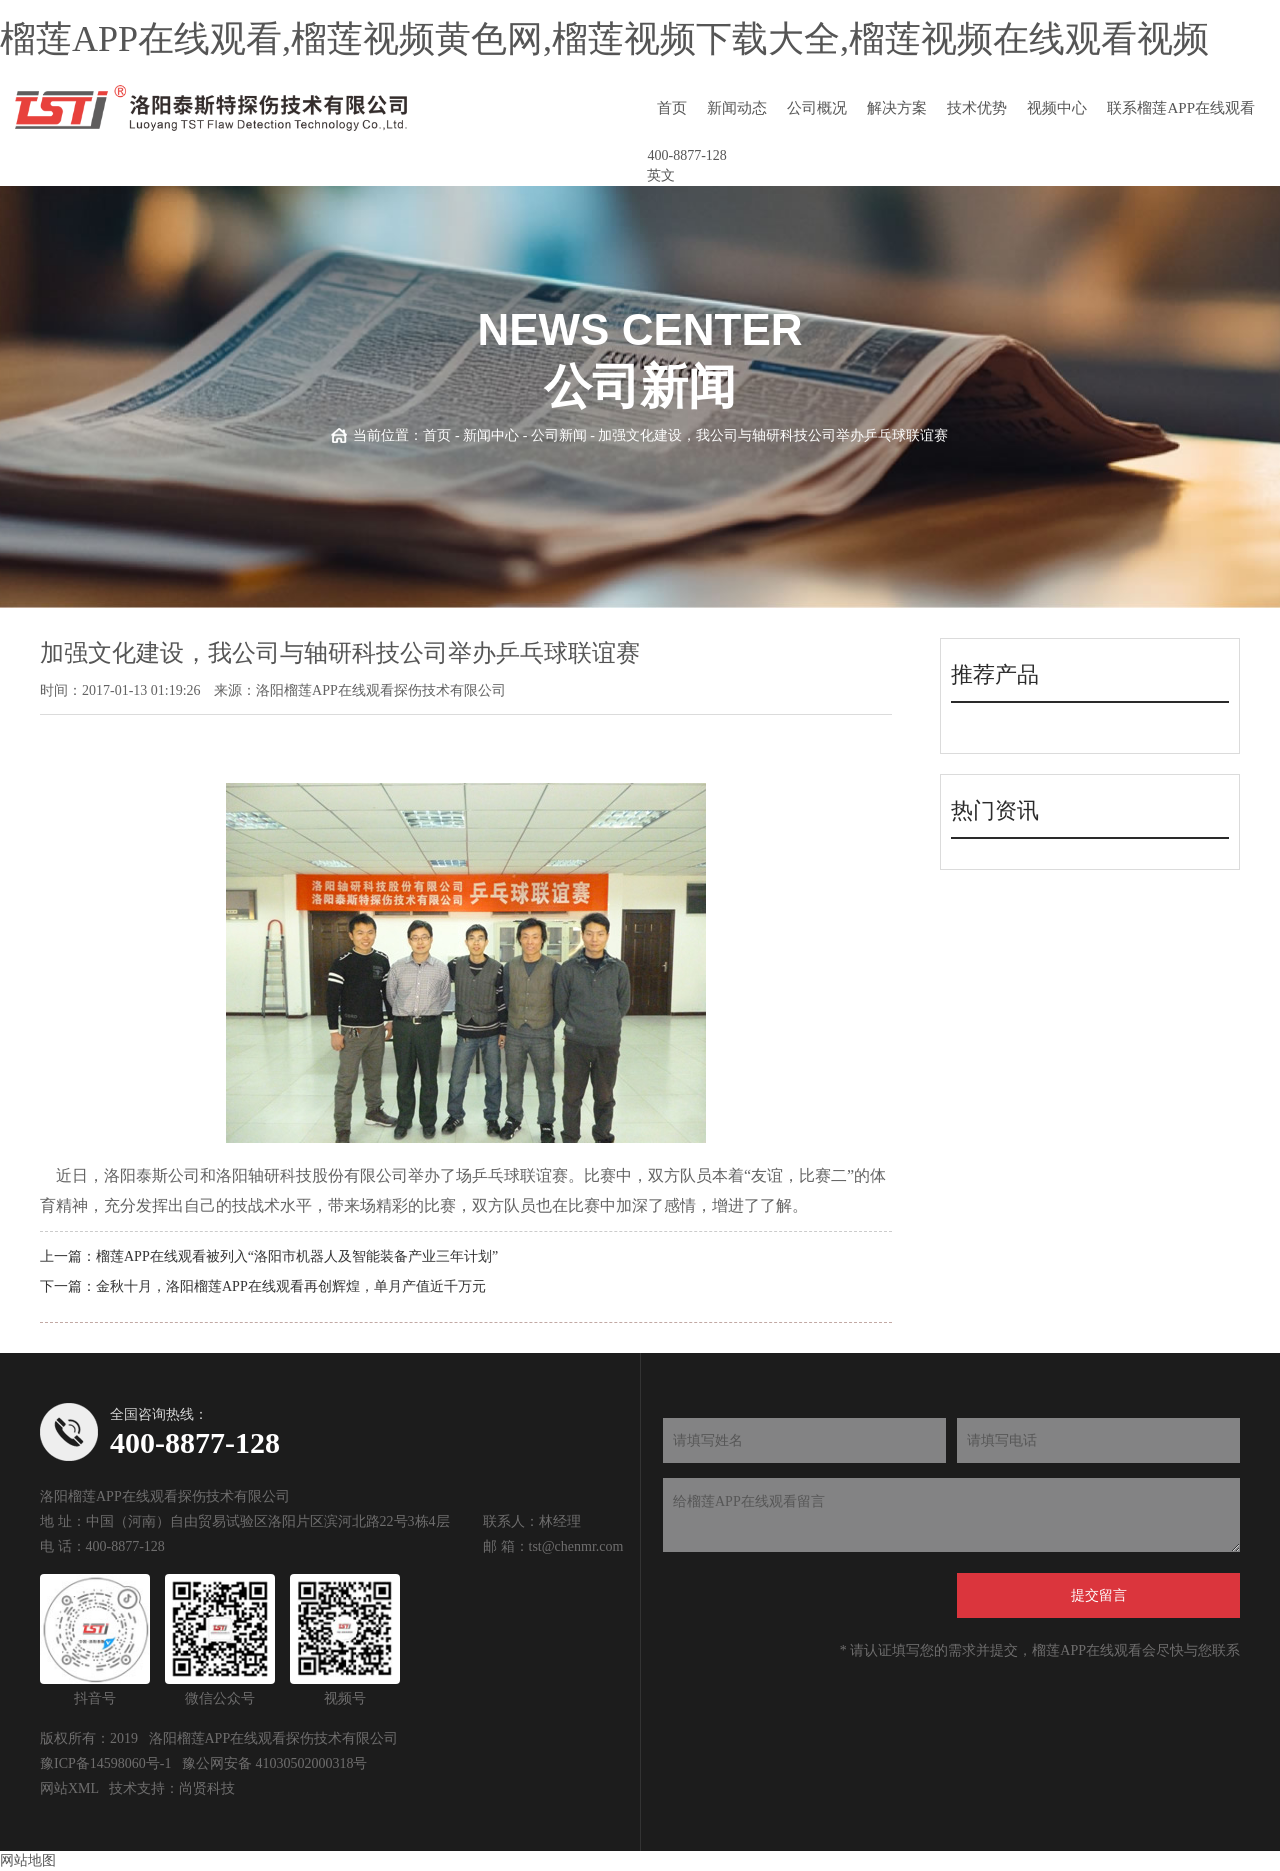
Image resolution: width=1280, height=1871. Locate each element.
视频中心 (1057, 108)
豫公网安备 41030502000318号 (275, 1763)
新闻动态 (737, 108)
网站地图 (28, 1860)
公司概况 (817, 108)
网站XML (69, 1788)
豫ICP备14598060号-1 (105, 1763)
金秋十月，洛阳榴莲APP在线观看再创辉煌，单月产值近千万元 (291, 1286)
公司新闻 (559, 435)
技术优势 (977, 108)
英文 (661, 175)
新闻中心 (491, 435)
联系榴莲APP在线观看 (1181, 108)
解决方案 (897, 108)
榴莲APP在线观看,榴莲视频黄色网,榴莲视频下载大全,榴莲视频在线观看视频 (604, 39)
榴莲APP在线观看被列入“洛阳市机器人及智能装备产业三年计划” (297, 1256)
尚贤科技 (207, 1788)
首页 (672, 108)
